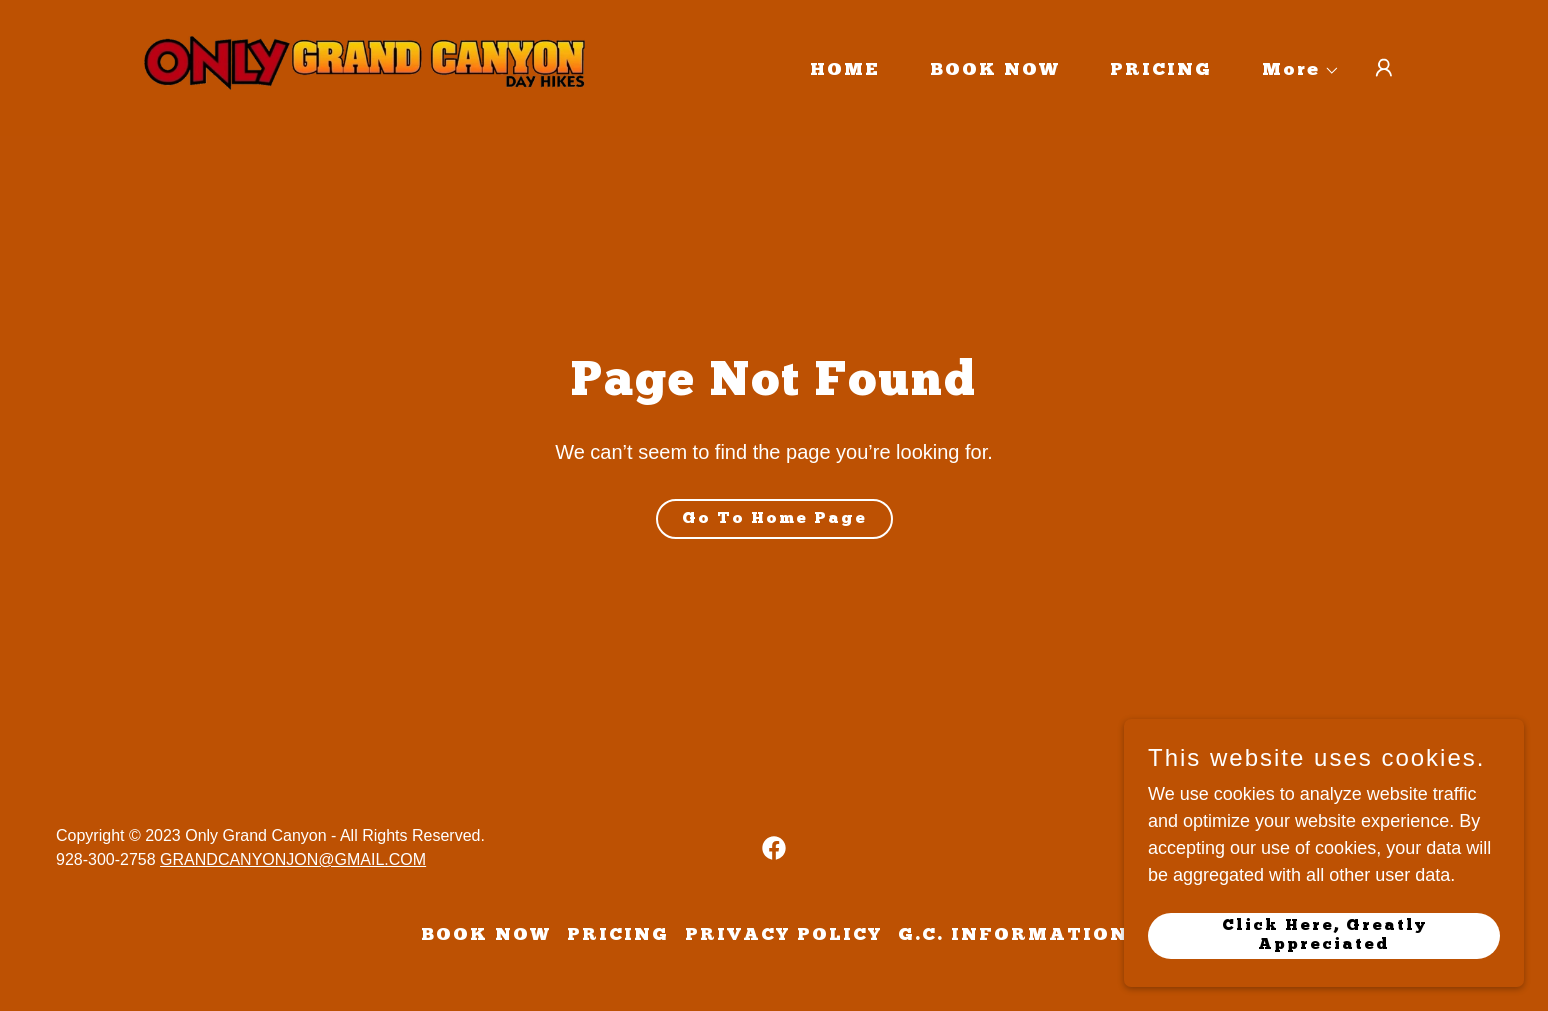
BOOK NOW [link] (995, 70)
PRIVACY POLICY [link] (783, 935)
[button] (1292, 71)
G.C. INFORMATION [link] (1013, 935)
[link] (364, 67)
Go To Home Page (774, 519)
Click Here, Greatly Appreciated (1324, 935)
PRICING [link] (1161, 70)
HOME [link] (845, 70)
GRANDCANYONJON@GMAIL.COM (293, 859)
